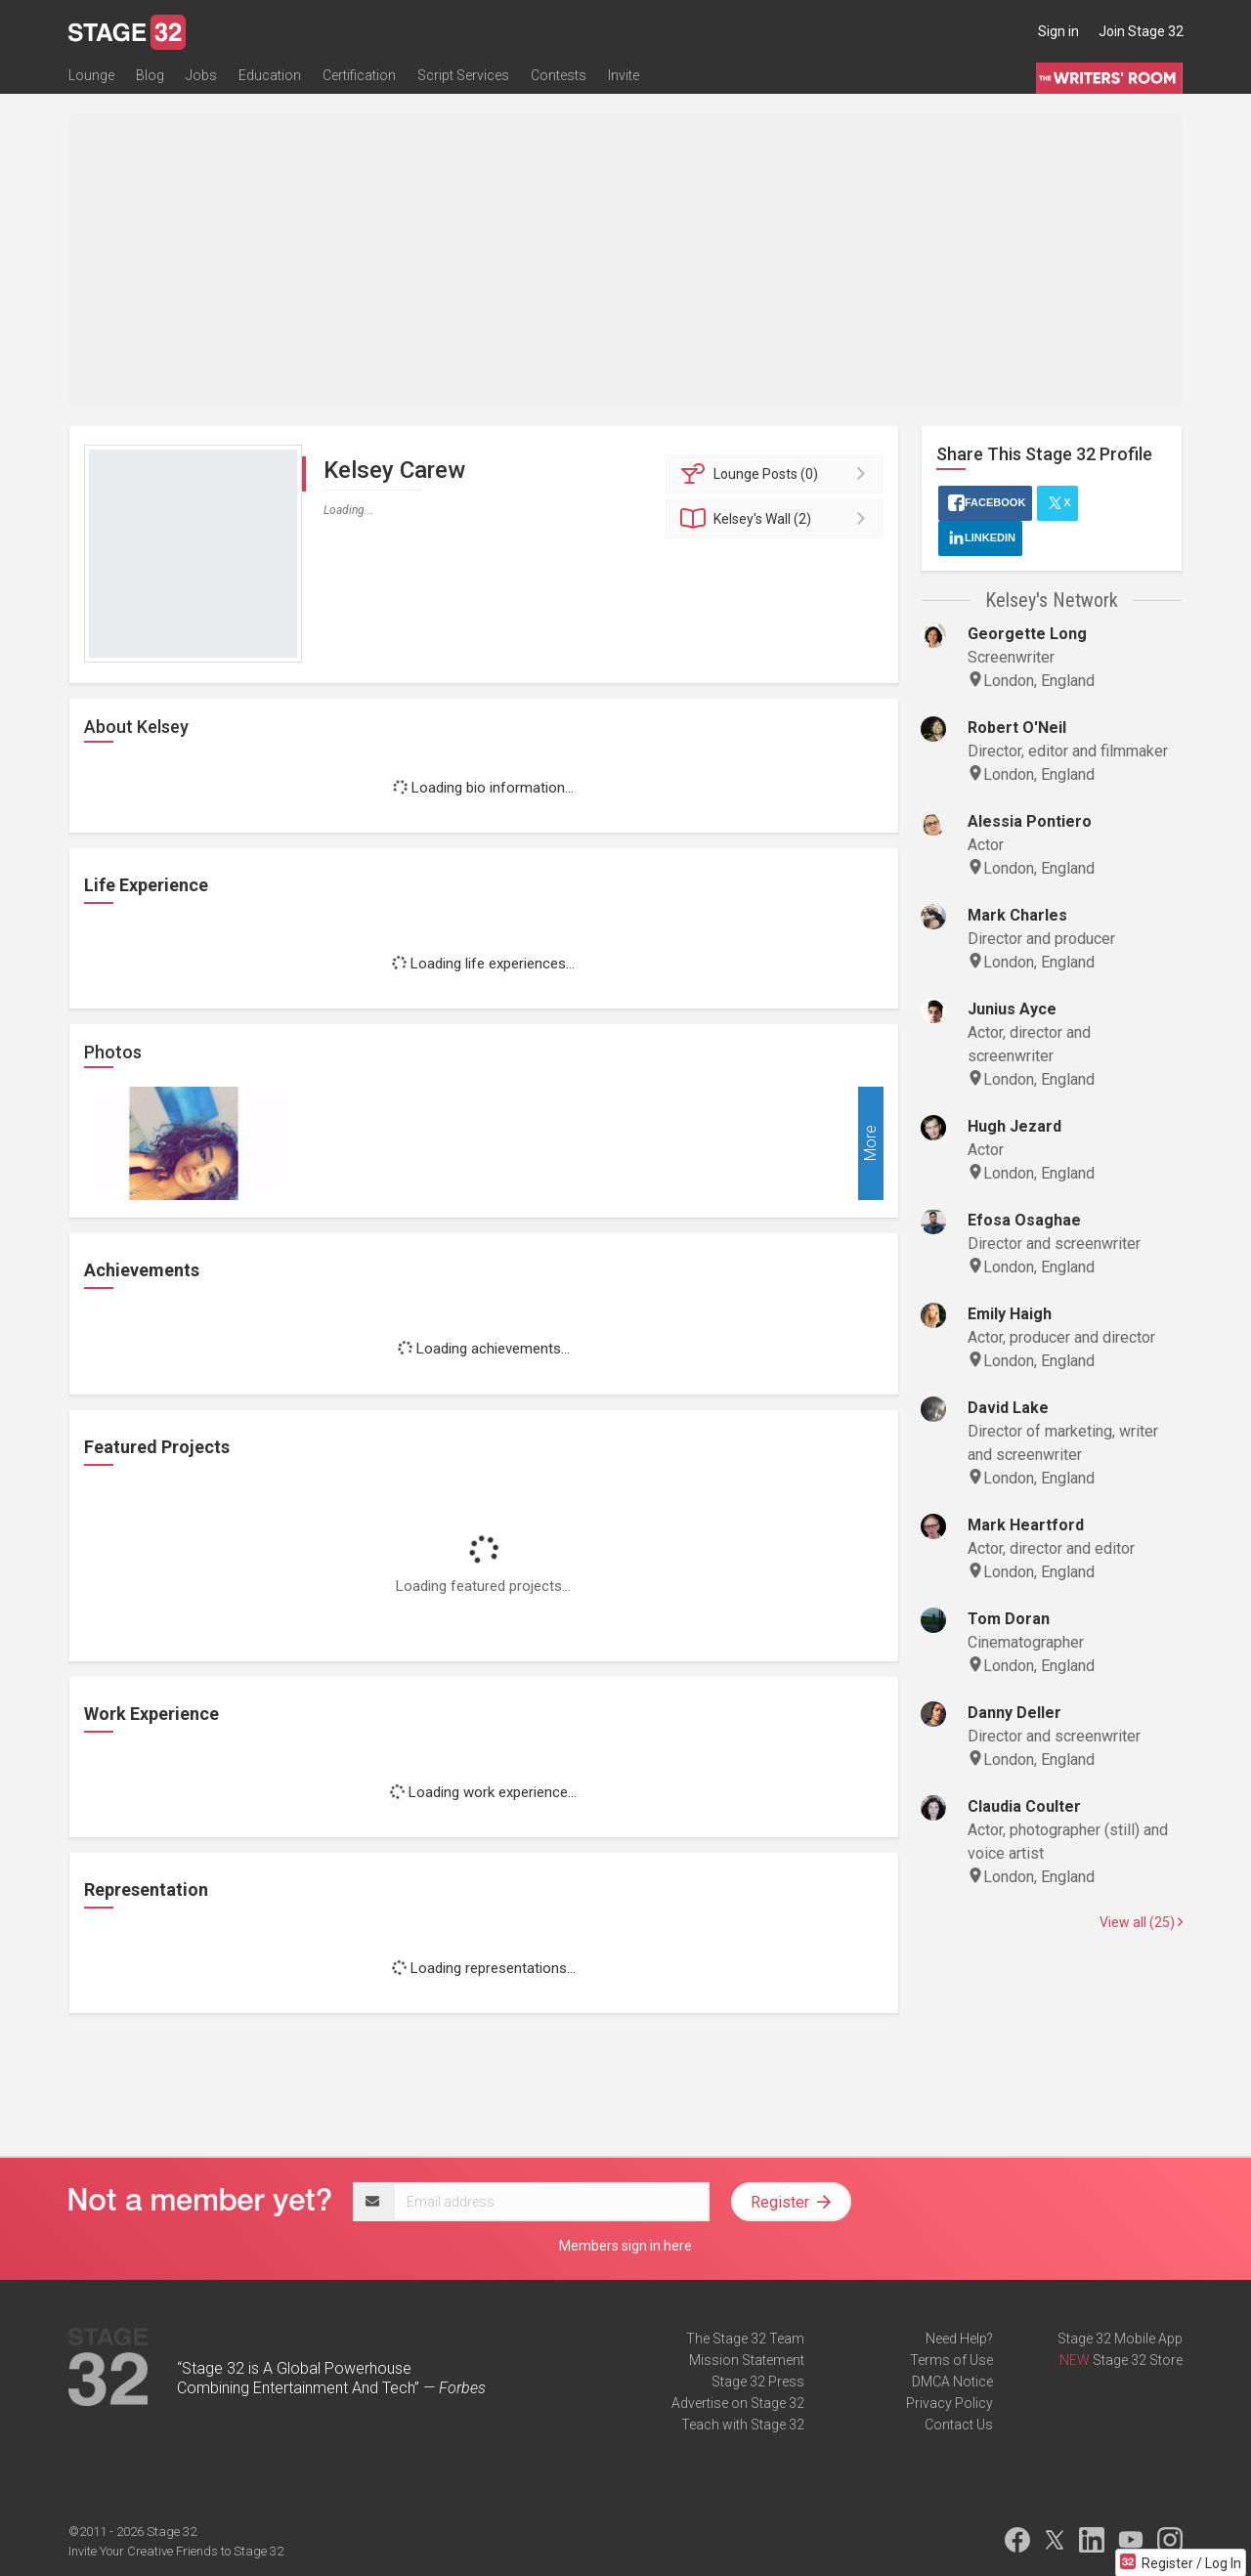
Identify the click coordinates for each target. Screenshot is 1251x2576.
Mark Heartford (1026, 1525)
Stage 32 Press (758, 2381)
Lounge (91, 75)
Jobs (201, 75)
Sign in (1058, 31)
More (870, 1144)
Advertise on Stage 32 (737, 2403)
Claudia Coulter (1024, 1806)
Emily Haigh (1010, 1314)
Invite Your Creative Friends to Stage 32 (175, 2551)
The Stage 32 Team (745, 2338)
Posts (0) (777, 474)
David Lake (1008, 1407)
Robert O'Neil (1017, 727)
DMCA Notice (952, 2381)
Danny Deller (1014, 1712)
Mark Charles (1017, 915)
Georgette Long (1027, 633)
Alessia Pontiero (1030, 821)
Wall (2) (777, 519)
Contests (558, 75)
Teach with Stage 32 (742, 2424)
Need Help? (959, 2338)
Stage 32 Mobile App (1120, 2338)
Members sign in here (625, 2246)
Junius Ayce (1012, 1009)
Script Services (463, 75)
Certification (359, 75)
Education (269, 75)
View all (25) (1141, 1922)
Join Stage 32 (1141, 31)
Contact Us (959, 2424)
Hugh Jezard (1014, 1126)
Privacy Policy (949, 2403)
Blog (150, 75)
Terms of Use (951, 2360)
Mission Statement (746, 2360)
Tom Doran (1009, 1619)
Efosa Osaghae (1024, 1220)
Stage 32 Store (1138, 2360)
